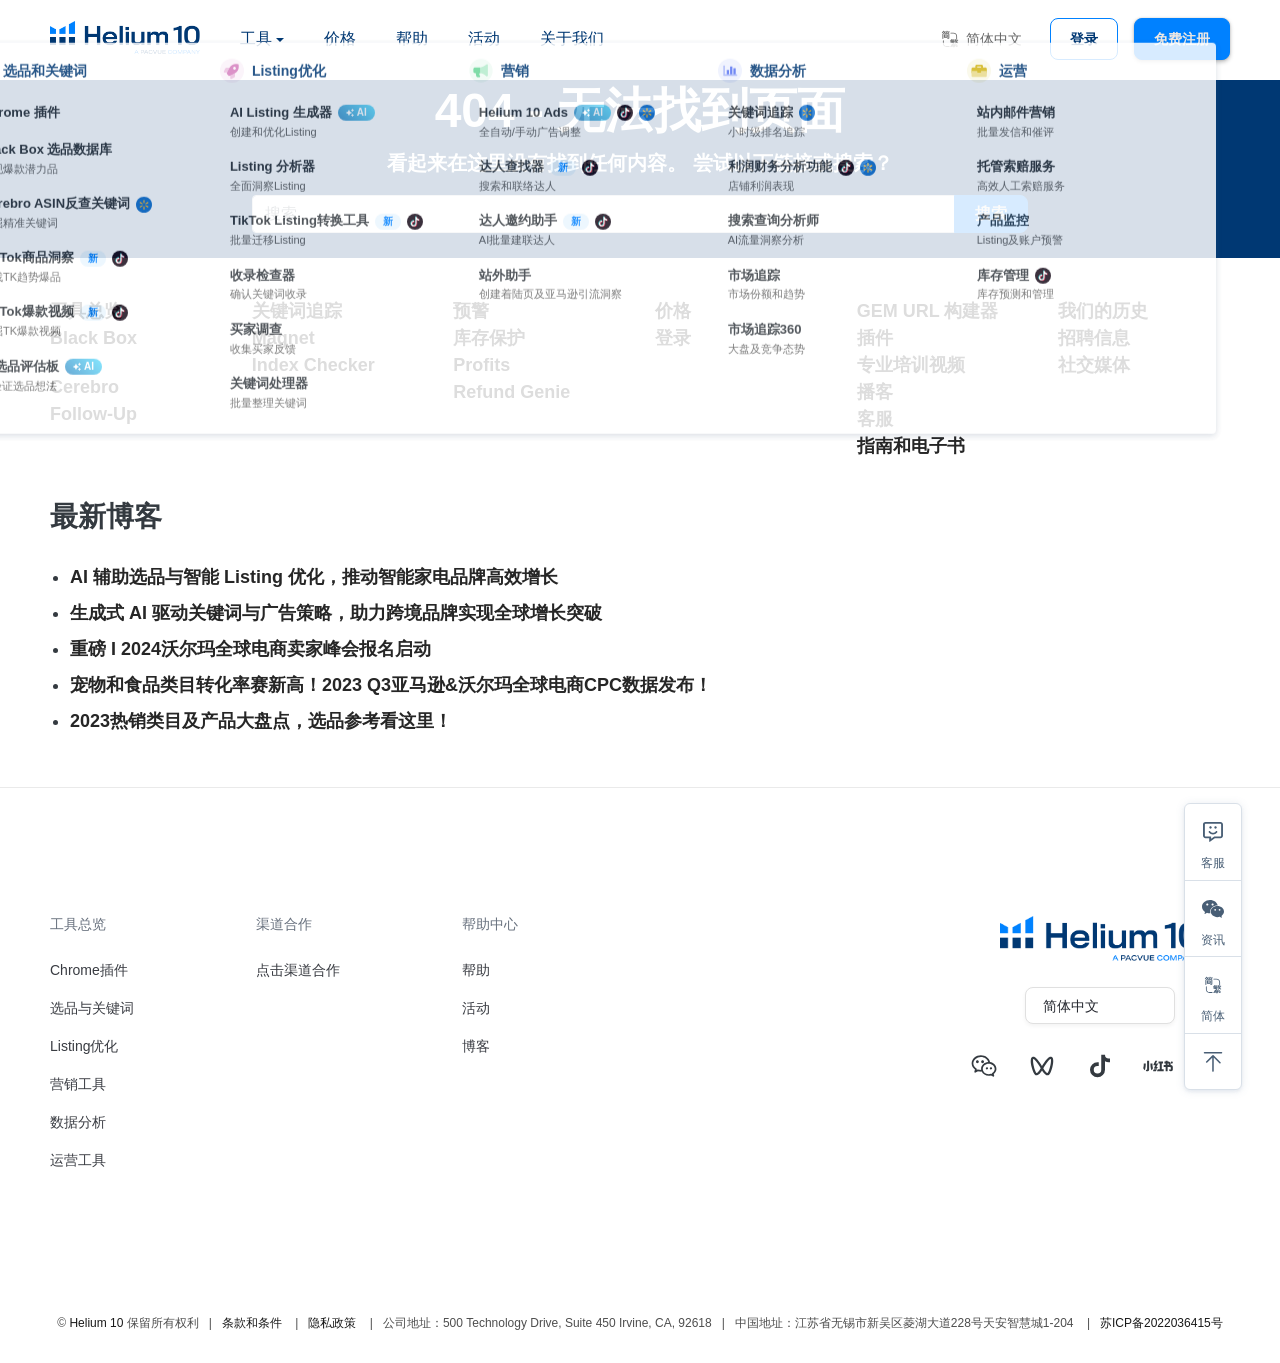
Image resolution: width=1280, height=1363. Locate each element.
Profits (481, 365)
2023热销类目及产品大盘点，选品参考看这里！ (261, 721)
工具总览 (86, 311)
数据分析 (78, 1122)
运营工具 (78, 1160)
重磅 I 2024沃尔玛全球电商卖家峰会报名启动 (250, 649)
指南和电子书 (911, 446)
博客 (476, 1046)
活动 (484, 38)
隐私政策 (332, 1323)
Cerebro (84, 387)
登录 (673, 338)
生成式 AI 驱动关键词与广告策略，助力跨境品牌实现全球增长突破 (336, 613)
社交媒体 (1094, 365)
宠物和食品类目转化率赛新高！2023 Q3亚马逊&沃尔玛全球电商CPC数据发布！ (391, 685)
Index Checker (313, 365)
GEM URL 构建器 (928, 311)
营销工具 (78, 1084)
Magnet (283, 338)
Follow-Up (93, 414)
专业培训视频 (911, 365)
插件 (875, 338)
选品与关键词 (92, 1008)
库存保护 (489, 338)
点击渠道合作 (298, 970)
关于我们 (572, 38)
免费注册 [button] (1182, 39)
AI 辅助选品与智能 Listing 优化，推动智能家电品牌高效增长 (314, 577)
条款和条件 (252, 1323)
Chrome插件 (89, 970)
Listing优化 (84, 1046)
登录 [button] (1084, 39)
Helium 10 (96, 1323)
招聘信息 (1094, 338)
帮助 (412, 38)
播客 (875, 392)
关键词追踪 (297, 311)
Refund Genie (511, 392)
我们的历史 (1103, 311)
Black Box (93, 338)
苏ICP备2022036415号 (1161, 1323)
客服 (875, 419)
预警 (471, 311)
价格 (340, 38)
